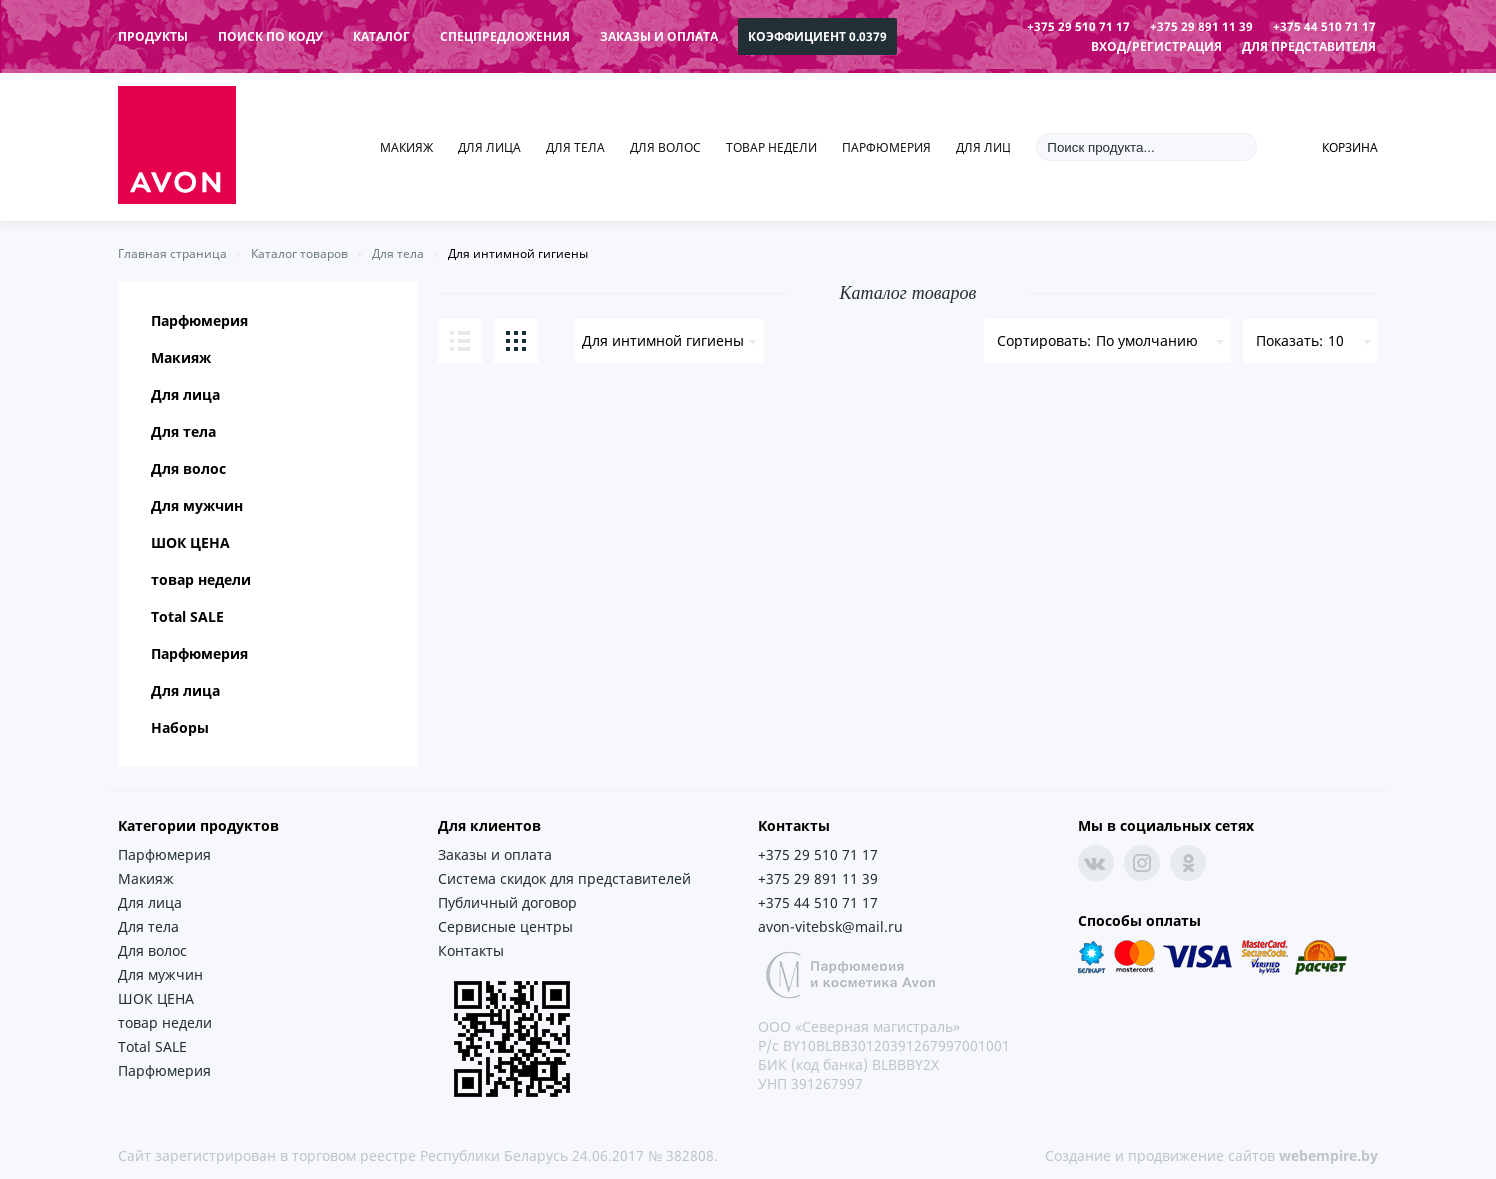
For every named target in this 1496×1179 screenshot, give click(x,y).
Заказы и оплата (659, 36)
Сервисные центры (505, 926)
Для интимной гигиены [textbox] (663, 340)
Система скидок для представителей (564, 878)
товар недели (771, 147)
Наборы (180, 727)
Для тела (575, 147)
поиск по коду (270, 36)
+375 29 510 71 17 (1078, 26)
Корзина (1350, 147)
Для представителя (1309, 46)
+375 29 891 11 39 (1201, 26)
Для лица (489, 147)
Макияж (406, 147)
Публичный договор (507, 902)
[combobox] (669, 341)
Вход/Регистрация (1156, 46)
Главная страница (172, 253)
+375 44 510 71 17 (1324, 26)
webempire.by (1328, 1155)
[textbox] (1107, 341)
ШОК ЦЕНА (190, 542)
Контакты (471, 950)
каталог (381, 36)
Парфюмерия (886, 147)
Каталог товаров (299, 253)
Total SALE (187, 616)
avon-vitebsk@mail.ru (830, 926)
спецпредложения (505, 36)
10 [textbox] (1336, 340)
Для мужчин (197, 505)
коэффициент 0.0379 (817, 36)
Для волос (665, 147)
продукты (153, 36)
